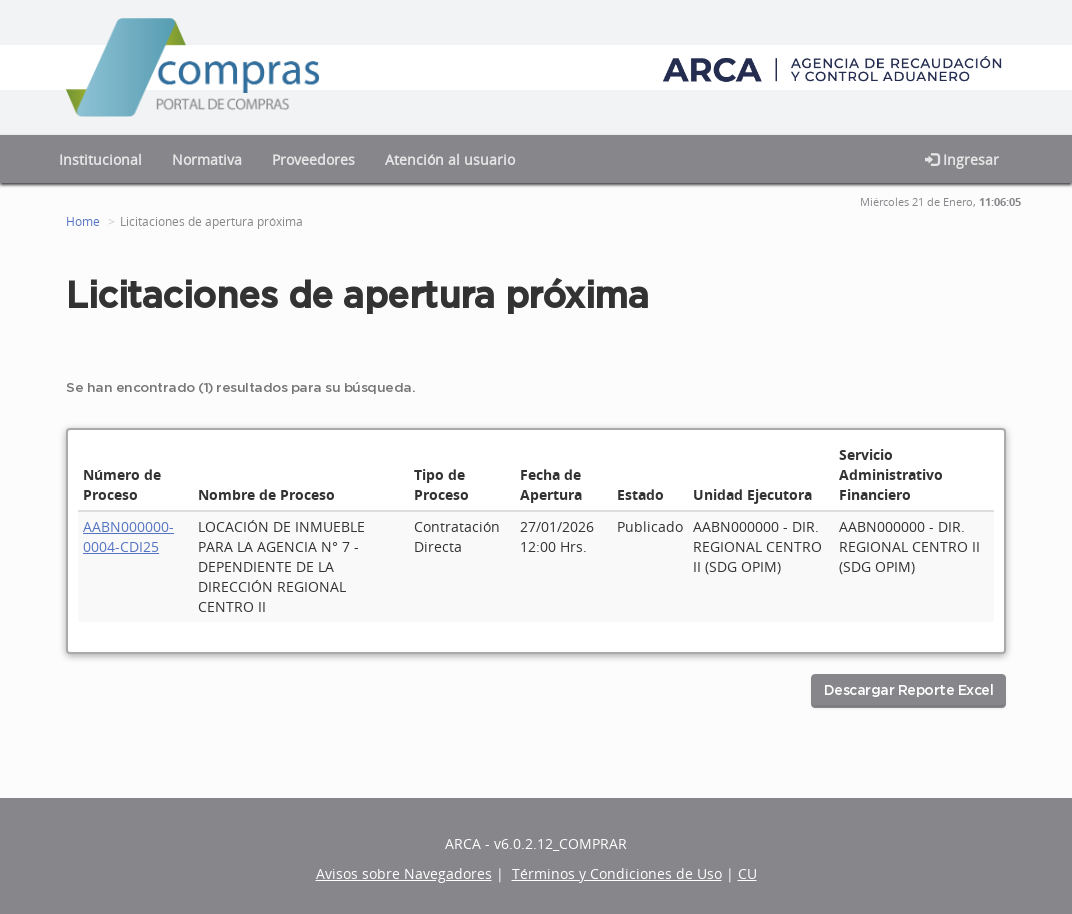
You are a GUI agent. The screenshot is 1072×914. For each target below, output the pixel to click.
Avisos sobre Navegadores (404, 873)
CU (747, 873)
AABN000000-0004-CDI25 (128, 536)
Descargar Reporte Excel (909, 691)
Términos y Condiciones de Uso (617, 873)
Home (83, 221)
